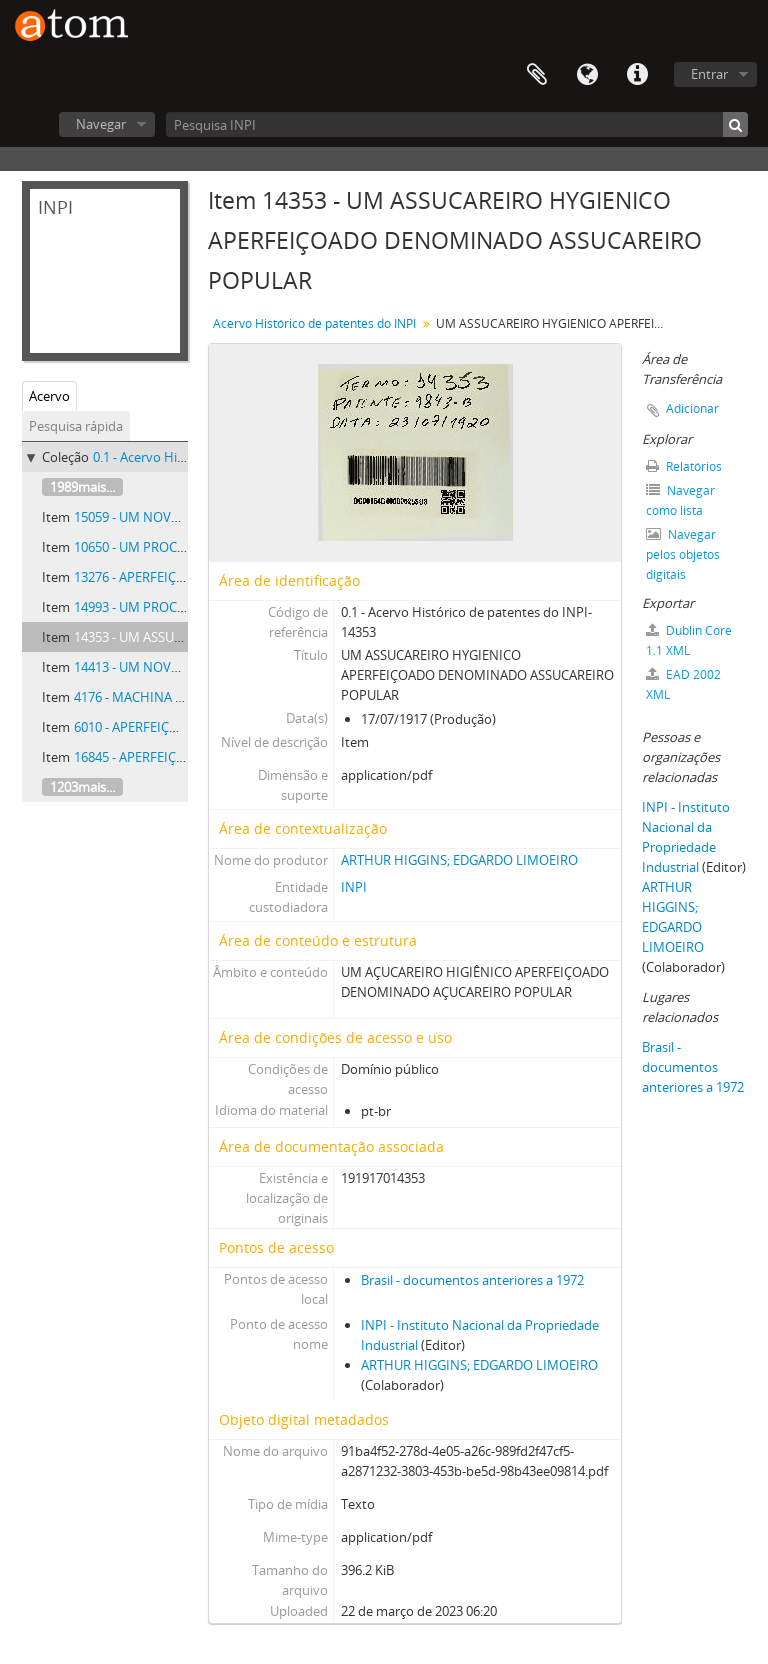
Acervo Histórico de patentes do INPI (314, 323)
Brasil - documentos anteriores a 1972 (472, 1280)
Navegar (101, 124)
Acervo (49, 396)
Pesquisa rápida (76, 426)
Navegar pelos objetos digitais (683, 554)
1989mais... (82, 487)
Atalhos (637, 75)
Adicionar (692, 408)
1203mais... (82, 787)
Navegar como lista (680, 500)
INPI (354, 887)
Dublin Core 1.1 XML (689, 640)
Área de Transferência (537, 75)
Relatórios (684, 466)
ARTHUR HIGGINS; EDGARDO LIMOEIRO (459, 860)
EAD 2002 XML (683, 684)
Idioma (587, 75)
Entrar (709, 74)
